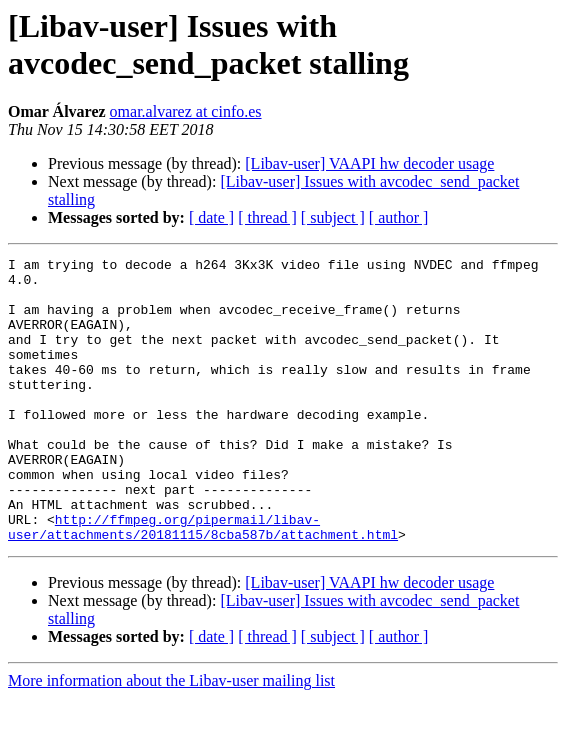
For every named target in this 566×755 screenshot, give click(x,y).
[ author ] (399, 217)
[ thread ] (267, 217)
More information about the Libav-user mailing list (171, 737)
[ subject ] (333, 217)
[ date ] (211, 217)
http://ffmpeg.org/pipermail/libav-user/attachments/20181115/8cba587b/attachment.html (203, 582)
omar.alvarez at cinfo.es (186, 111)
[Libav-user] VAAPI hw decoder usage (369, 163)
